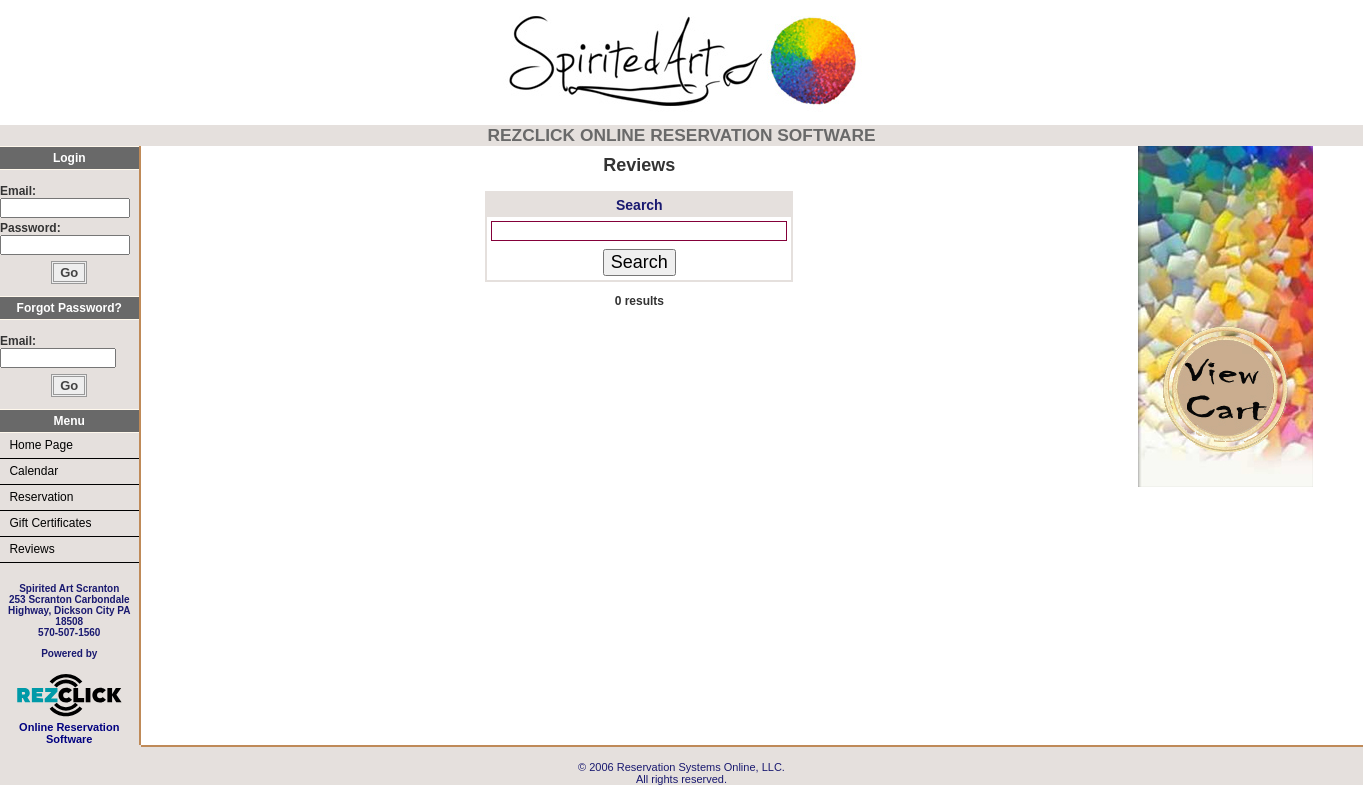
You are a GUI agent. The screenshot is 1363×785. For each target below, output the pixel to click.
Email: (18, 191)
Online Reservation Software (69, 728)
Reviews (31, 549)
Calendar (33, 471)
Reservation (41, 497)
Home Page (40, 445)
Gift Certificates (50, 523)
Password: (32, 228)
